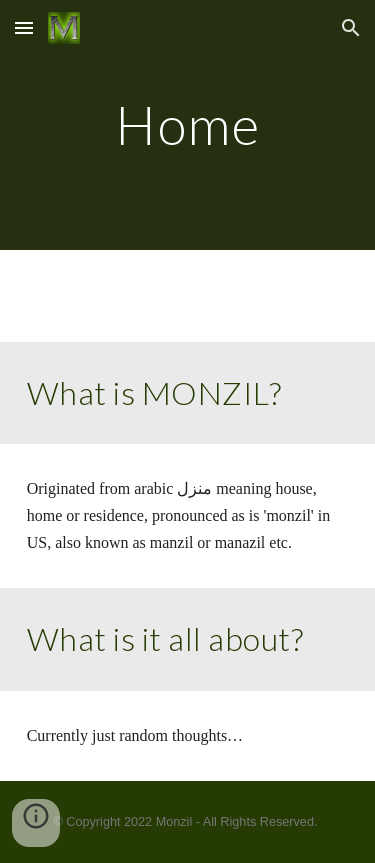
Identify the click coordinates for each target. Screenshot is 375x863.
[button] (24, 27)
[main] (188, 124)
